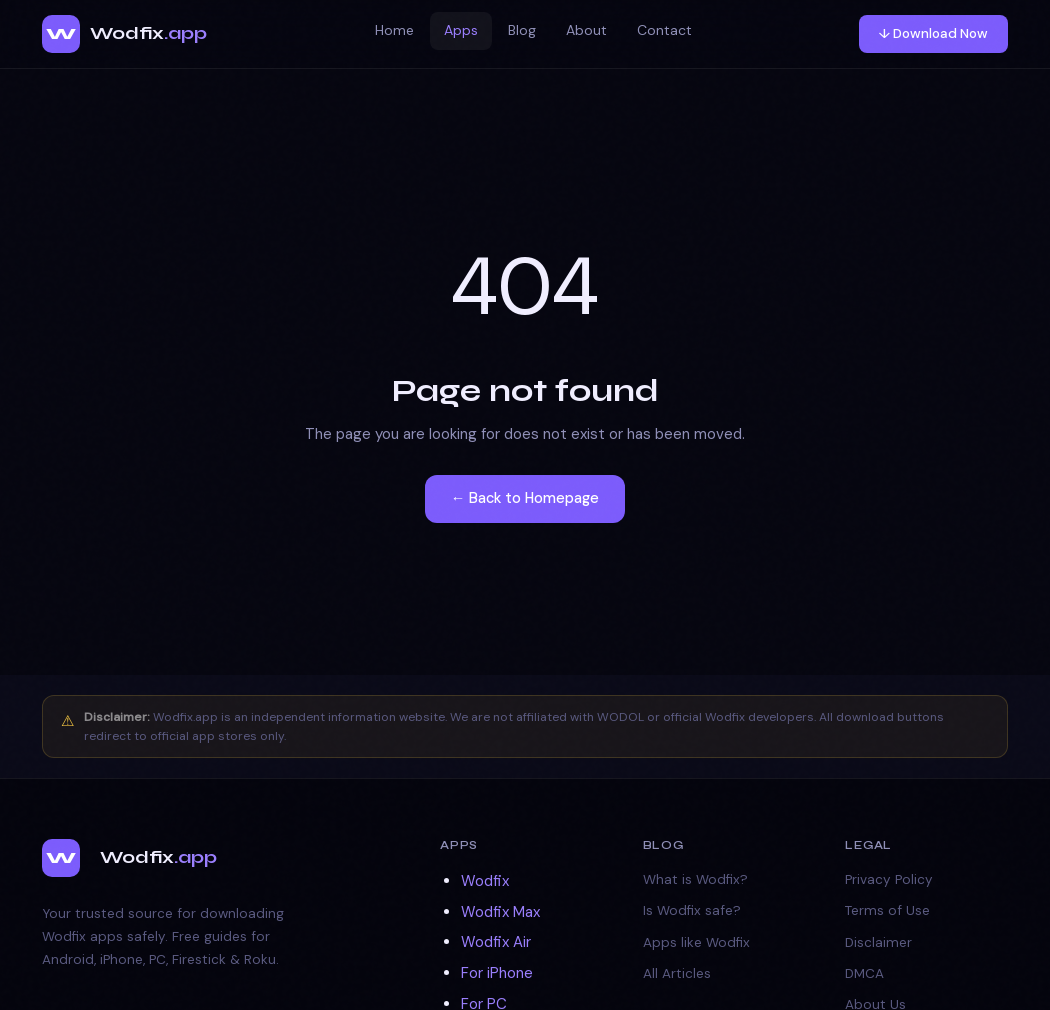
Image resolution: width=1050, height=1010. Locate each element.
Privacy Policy (889, 879)
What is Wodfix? (695, 879)
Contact (664, 30)
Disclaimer (878, 942)
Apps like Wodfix (696, 942)
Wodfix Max (500, 912)
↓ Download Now (933, 33)
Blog (522, 30)
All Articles (677, 973)
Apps (461, 30)
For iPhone (497, 973)
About (586, 30)
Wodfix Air (496, 942)
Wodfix (485, 881)
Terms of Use (887, 910)
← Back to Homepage (525, 498)
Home (394, 30)
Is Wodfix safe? (692, 910)
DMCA (864, 973)
